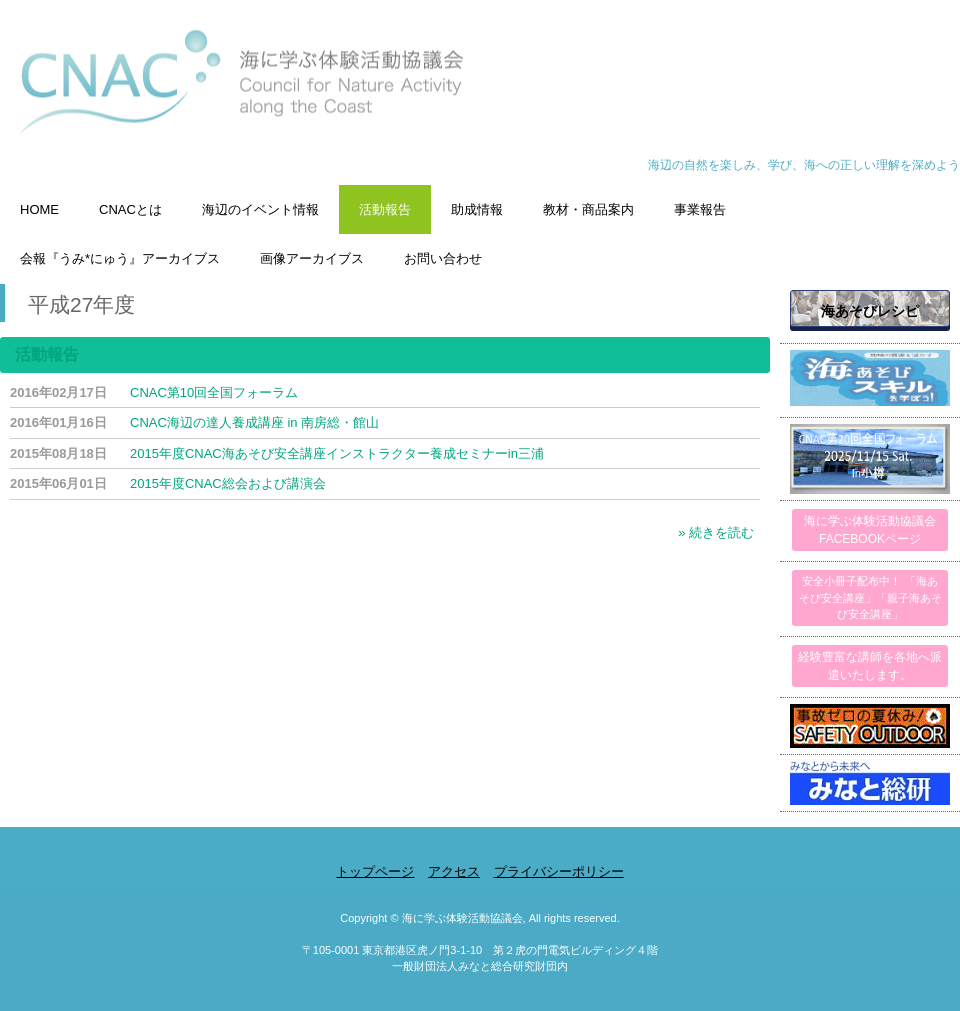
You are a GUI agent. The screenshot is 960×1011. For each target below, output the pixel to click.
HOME (39, 209)
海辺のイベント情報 (260, 209)
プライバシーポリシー (559, 871)
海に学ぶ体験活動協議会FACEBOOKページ (870, 530)
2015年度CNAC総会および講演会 (228, 483)
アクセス (454, 871)
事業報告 (700, 209)
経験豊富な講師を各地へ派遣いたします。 (870, 666)
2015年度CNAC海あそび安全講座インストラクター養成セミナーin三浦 (337, 453)
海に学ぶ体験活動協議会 (480, 92)
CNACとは (130, 209)
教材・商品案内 (588, 209)
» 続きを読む (716, 532)
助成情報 (477, 209)
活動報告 (385, 209)
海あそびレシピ (870, 311)
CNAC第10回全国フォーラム (214, 392)
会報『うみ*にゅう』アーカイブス (120, 258)
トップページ (375, 871)
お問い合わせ (443, 258)
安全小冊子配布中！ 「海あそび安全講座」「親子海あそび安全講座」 (870, 597)
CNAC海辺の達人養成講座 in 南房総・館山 (254, 422)
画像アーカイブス (312, 258)
